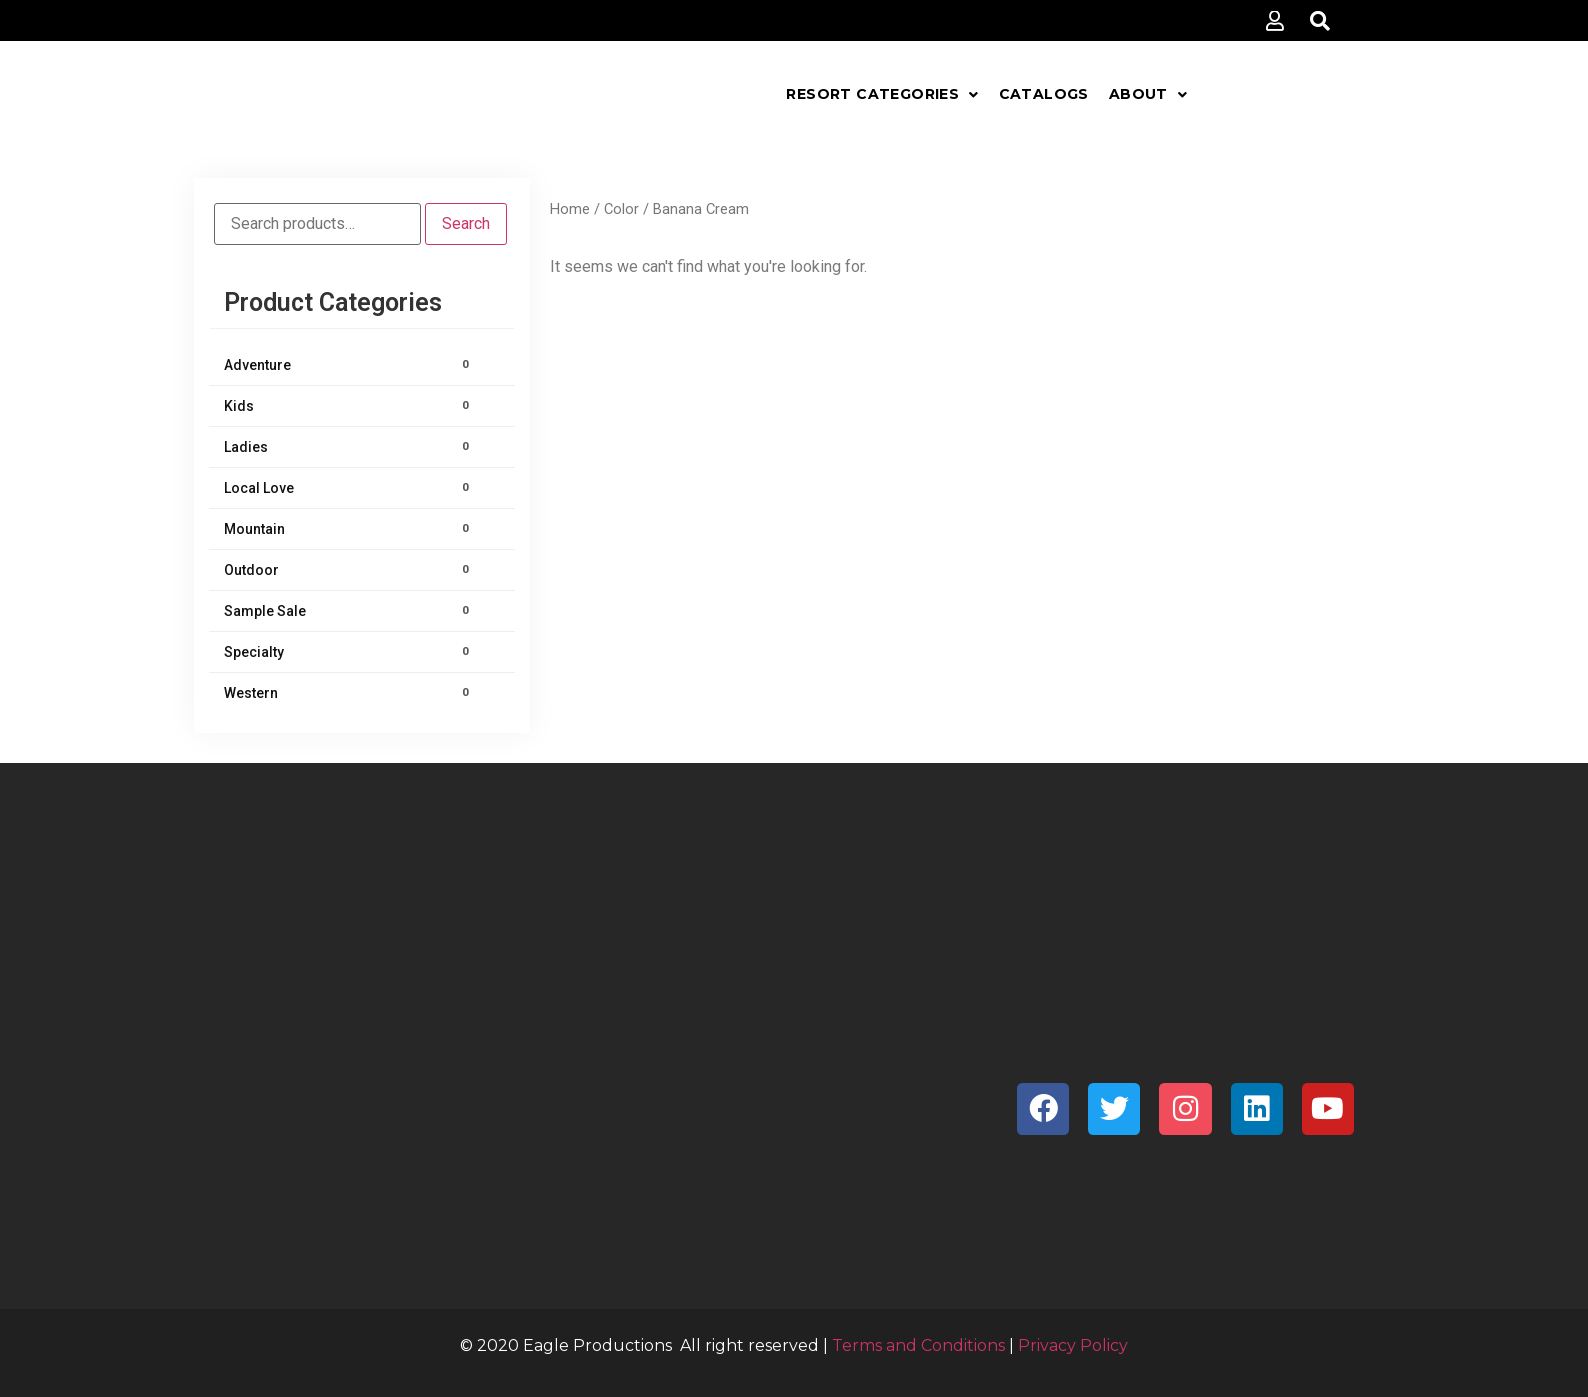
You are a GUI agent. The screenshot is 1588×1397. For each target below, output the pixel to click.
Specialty (349, 652)
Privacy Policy (1073, 1345)
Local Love (349, 488)
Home (570, 209)
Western (349, 693)
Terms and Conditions (918, 1345)
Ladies (349, 447)
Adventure (349, 365)
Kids (349, 406)
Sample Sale (349, 611)
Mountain (349, 529)
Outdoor (349, 570)
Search (466, 223)
